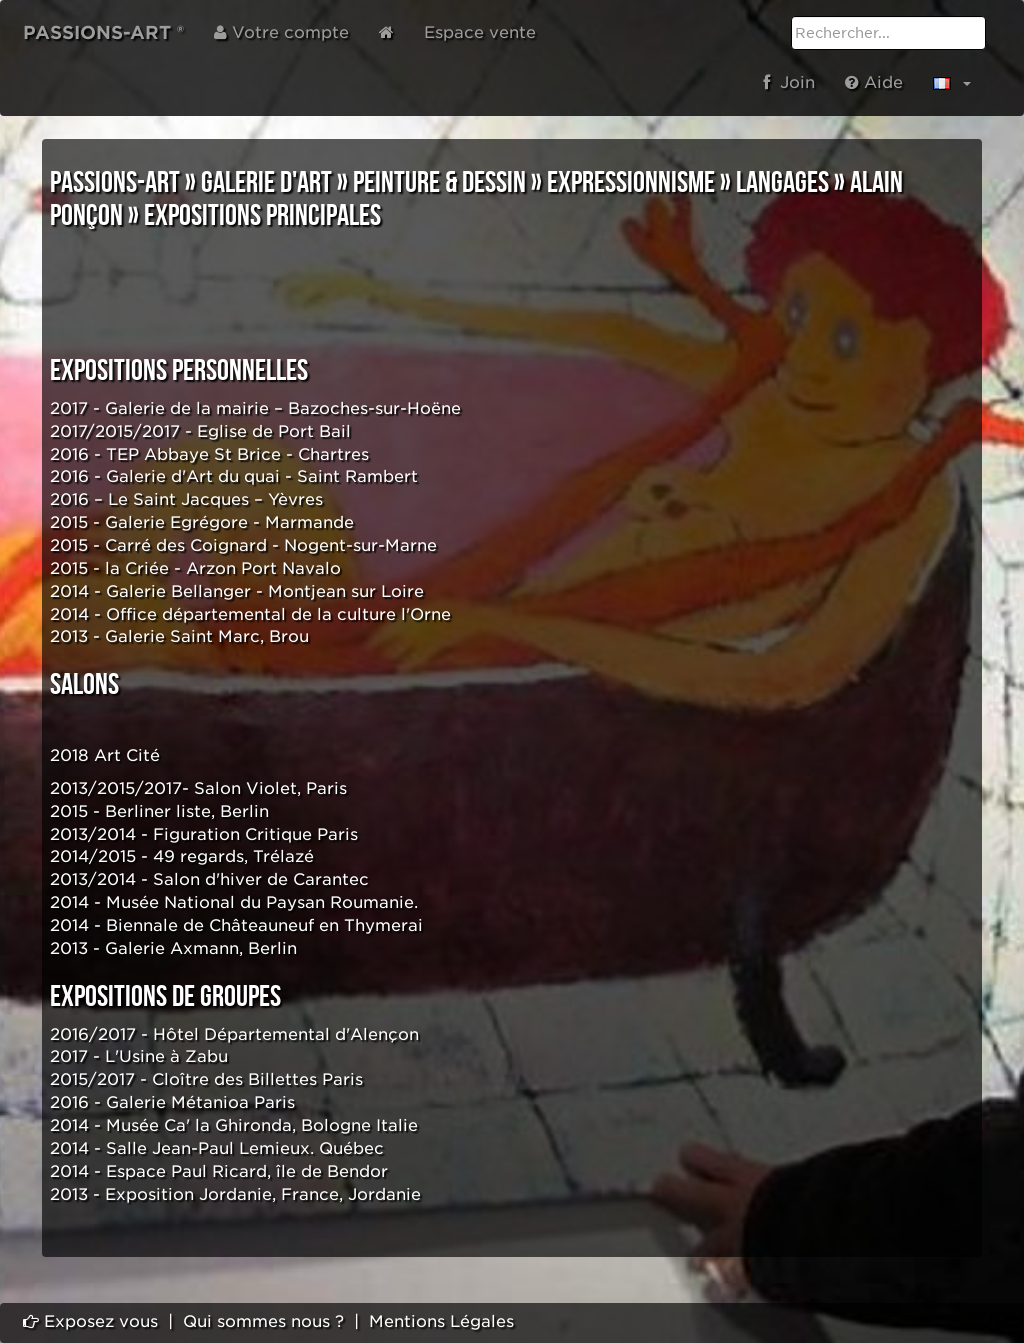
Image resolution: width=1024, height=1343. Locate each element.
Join (789, 82)
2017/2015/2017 (115, 431)
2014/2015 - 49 (112, 856)
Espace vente (480, 32)
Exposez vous (90, 1321)
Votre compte (281, 32)
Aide (874, 82)
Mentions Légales (441, 1321)
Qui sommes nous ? (263, 1321)
